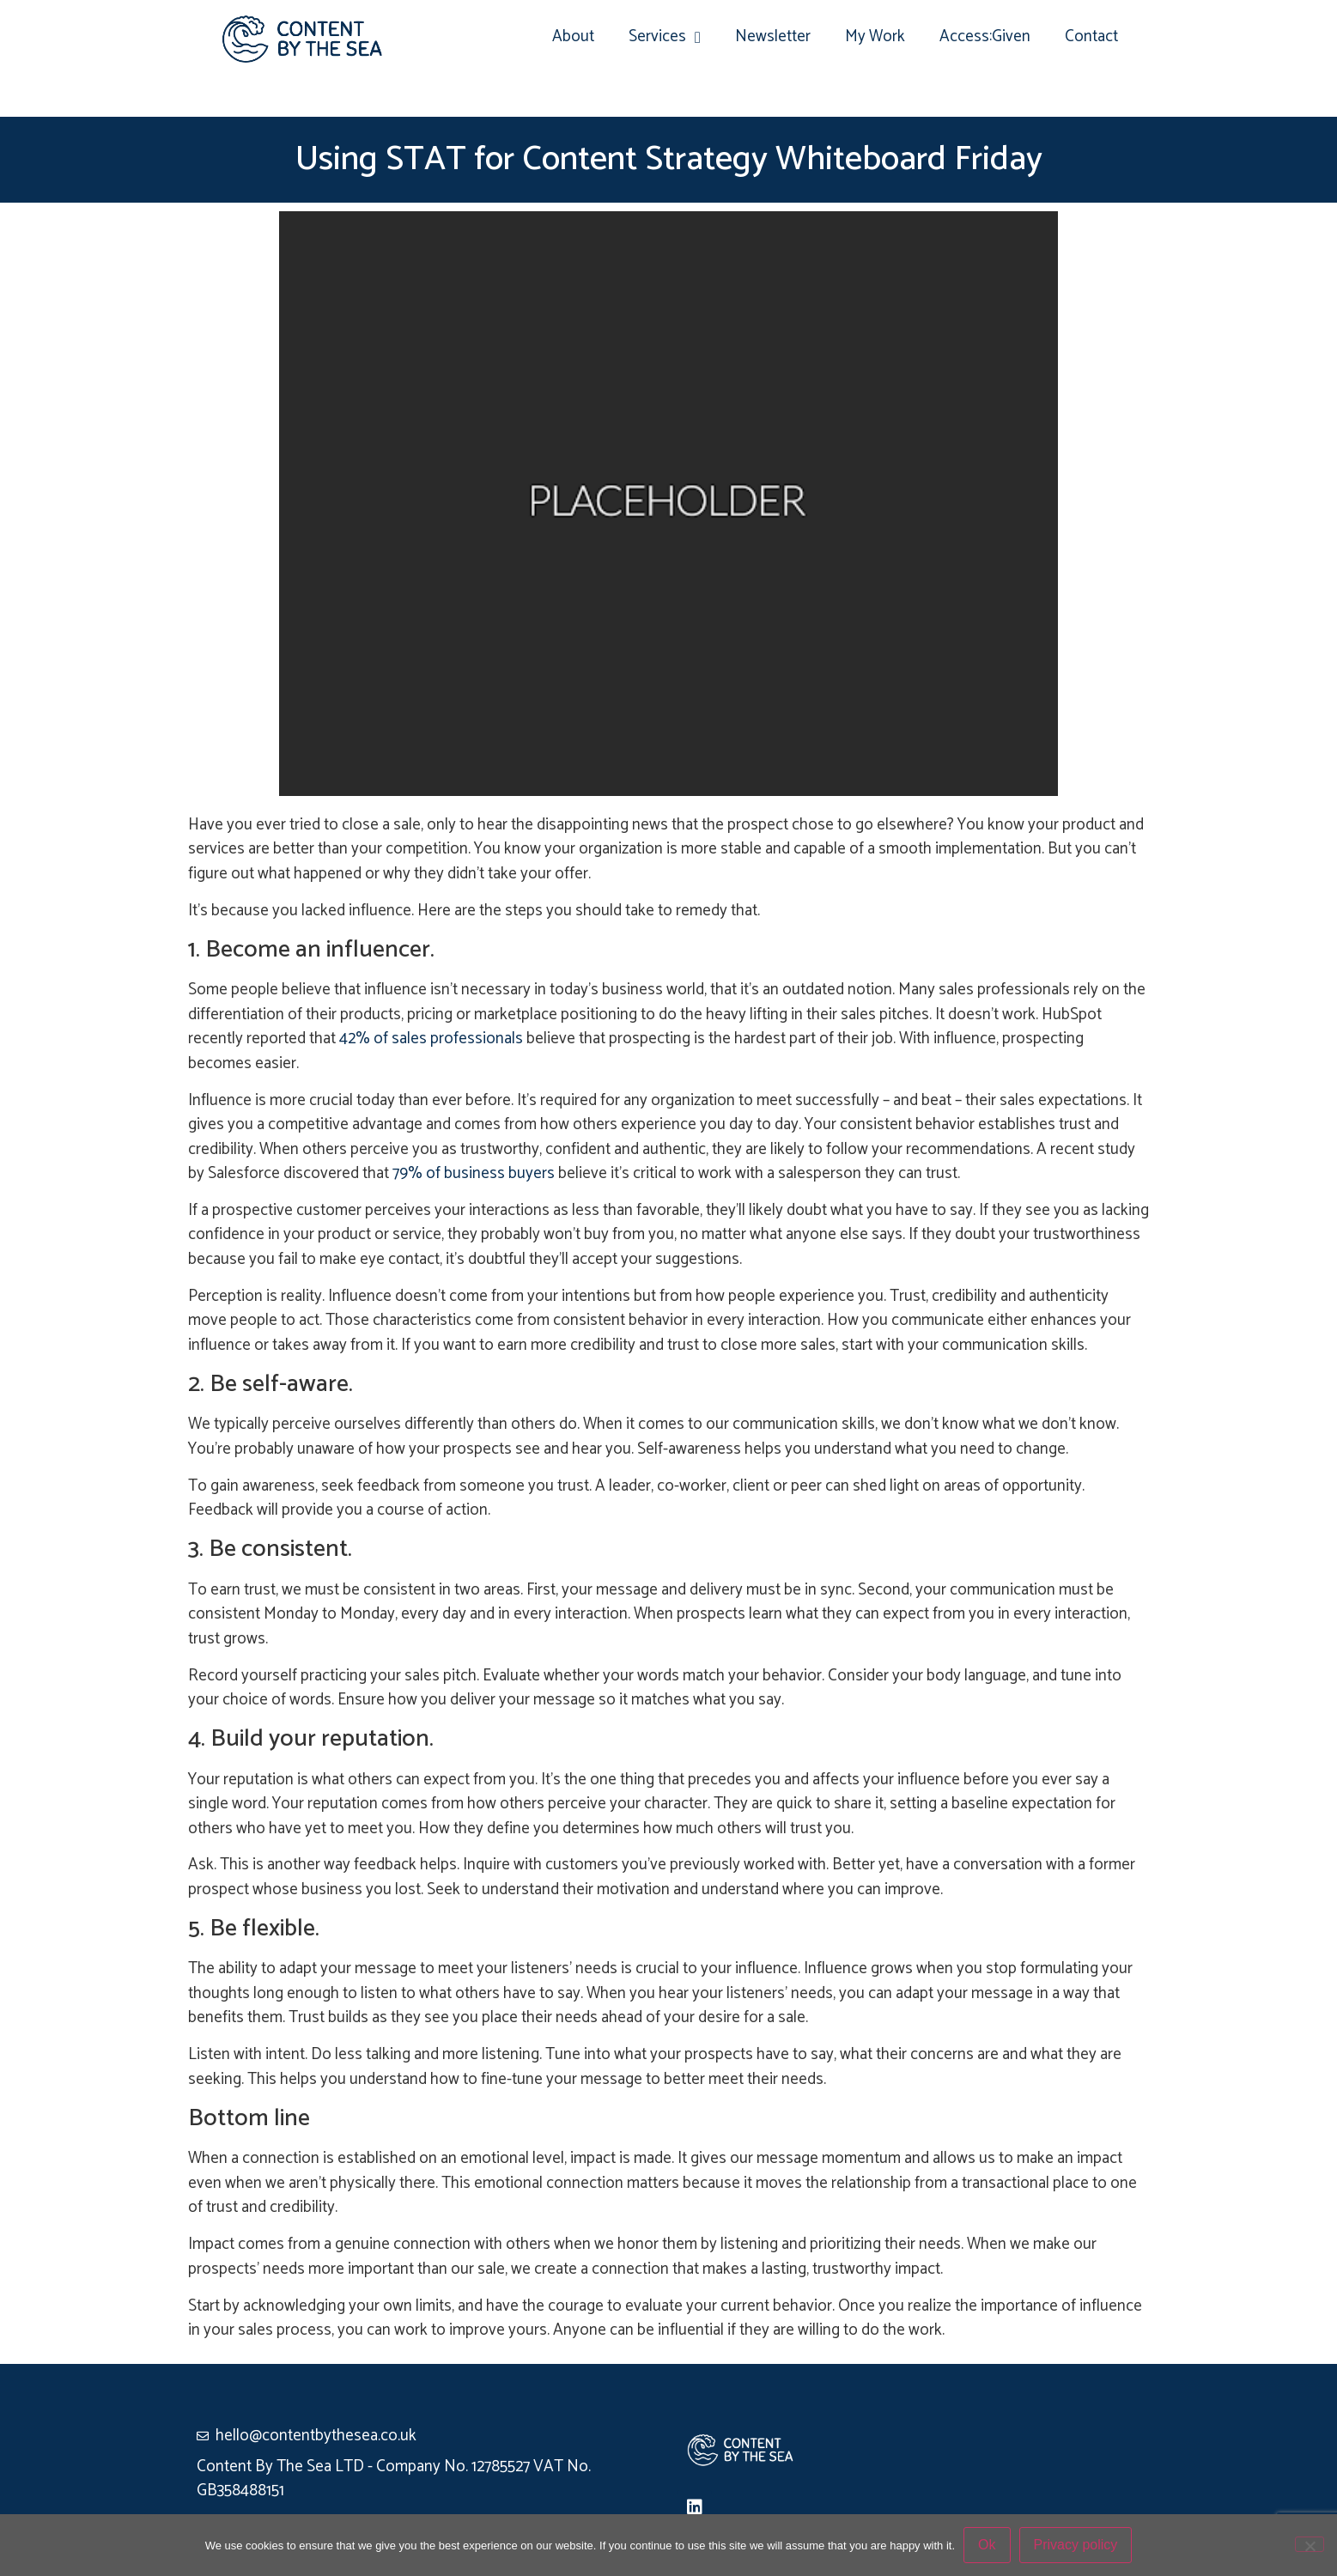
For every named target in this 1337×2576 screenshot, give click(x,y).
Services (665, 37)
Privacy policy (1076, 2544)
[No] (1309, 2544)
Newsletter (773, 36)
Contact (1091, 36)
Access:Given (984, 36)
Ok (986, 2544)
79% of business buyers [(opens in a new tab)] (473, 1173)
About (573, 36)
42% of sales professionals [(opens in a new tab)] (431, 1038)
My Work (875, 36)
